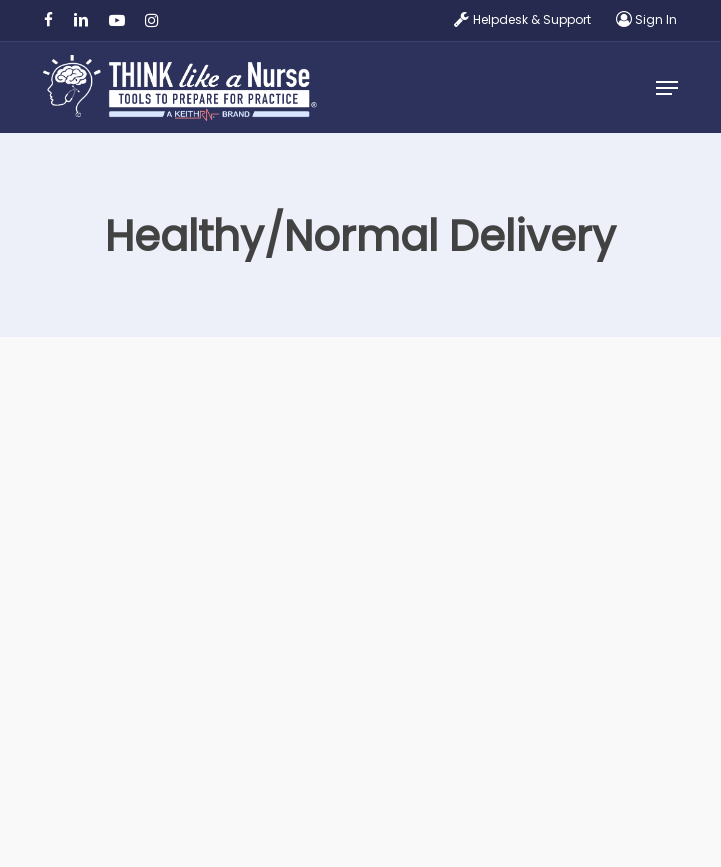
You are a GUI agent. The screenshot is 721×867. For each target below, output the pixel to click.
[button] (667, 88)
